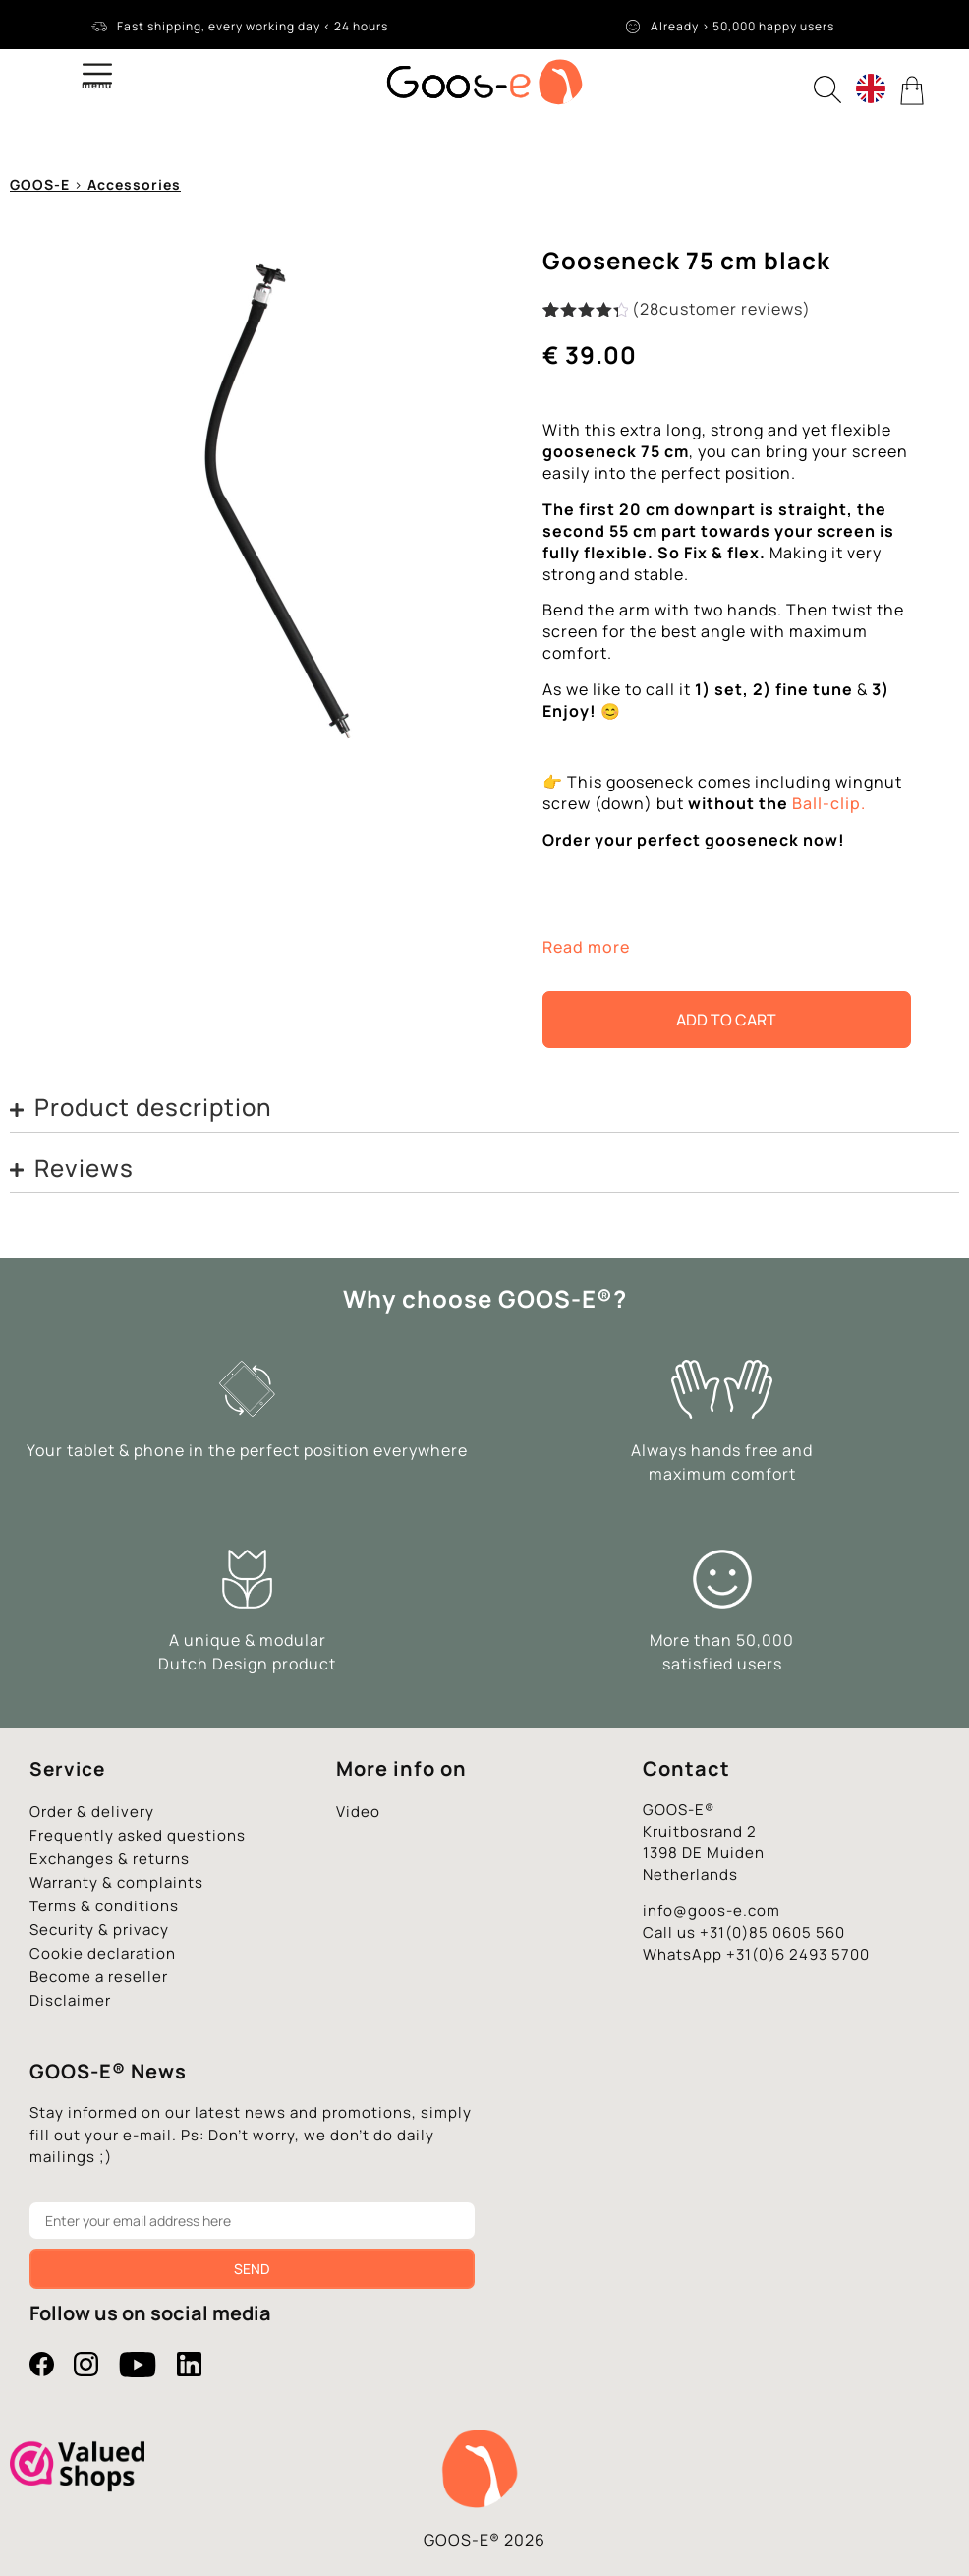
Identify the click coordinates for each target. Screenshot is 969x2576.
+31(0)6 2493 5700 (798, 1954)
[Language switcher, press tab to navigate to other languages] (870, 88)
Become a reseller (98, 1976)
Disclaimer (70, 2000)
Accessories (134, 184)
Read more (586, 947)
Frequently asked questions (137, 1835)
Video (358, 1811)
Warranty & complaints (116, 1882)
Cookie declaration (102, 1953)
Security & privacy (99, 1929)
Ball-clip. (829, 803)
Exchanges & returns (109, 1858)
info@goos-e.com (711, 1911)
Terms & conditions (104, 1906)
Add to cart (726, 1019)
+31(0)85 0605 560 (772, 1932)
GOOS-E (40, 184)
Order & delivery (91, 1811)
